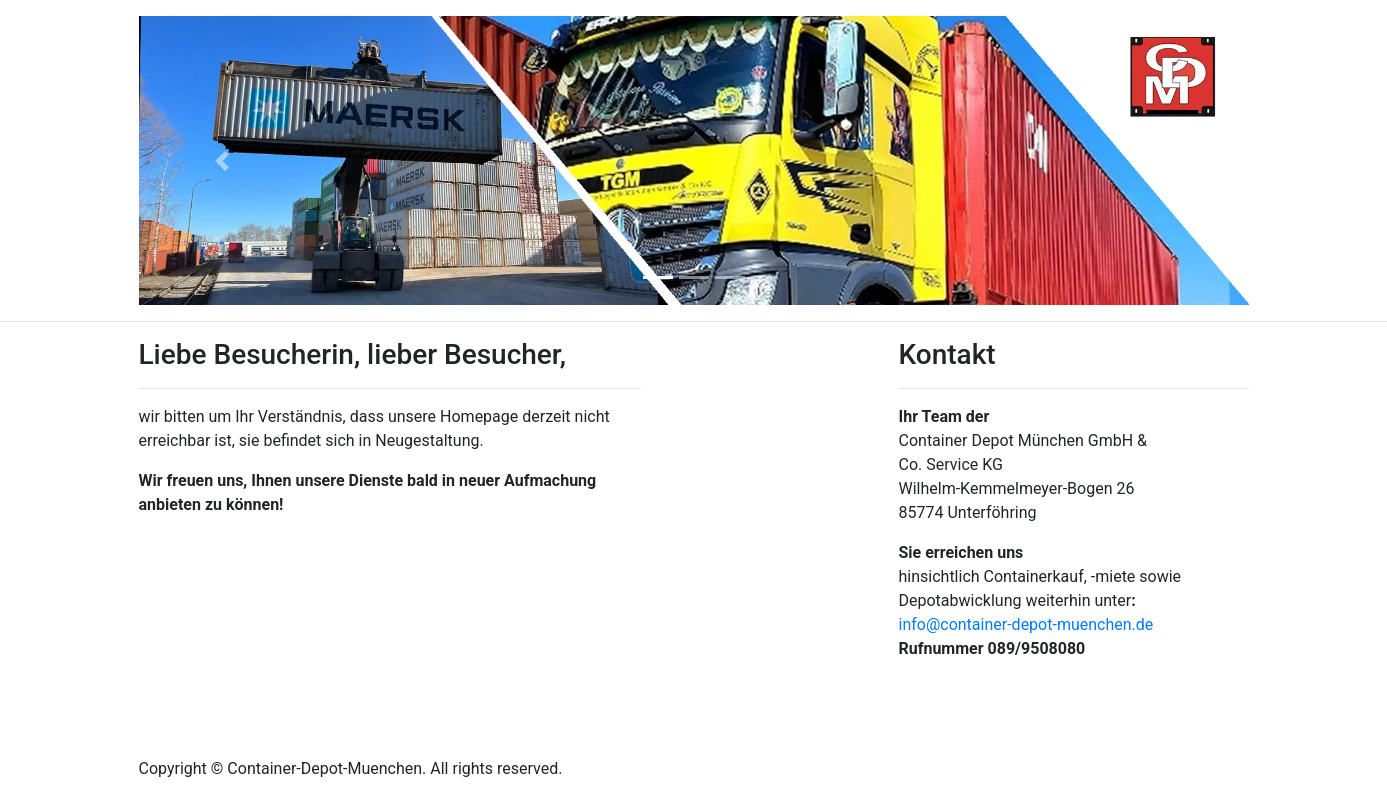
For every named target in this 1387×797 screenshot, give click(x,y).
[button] (222, 160)
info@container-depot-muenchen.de (1026, 624)
